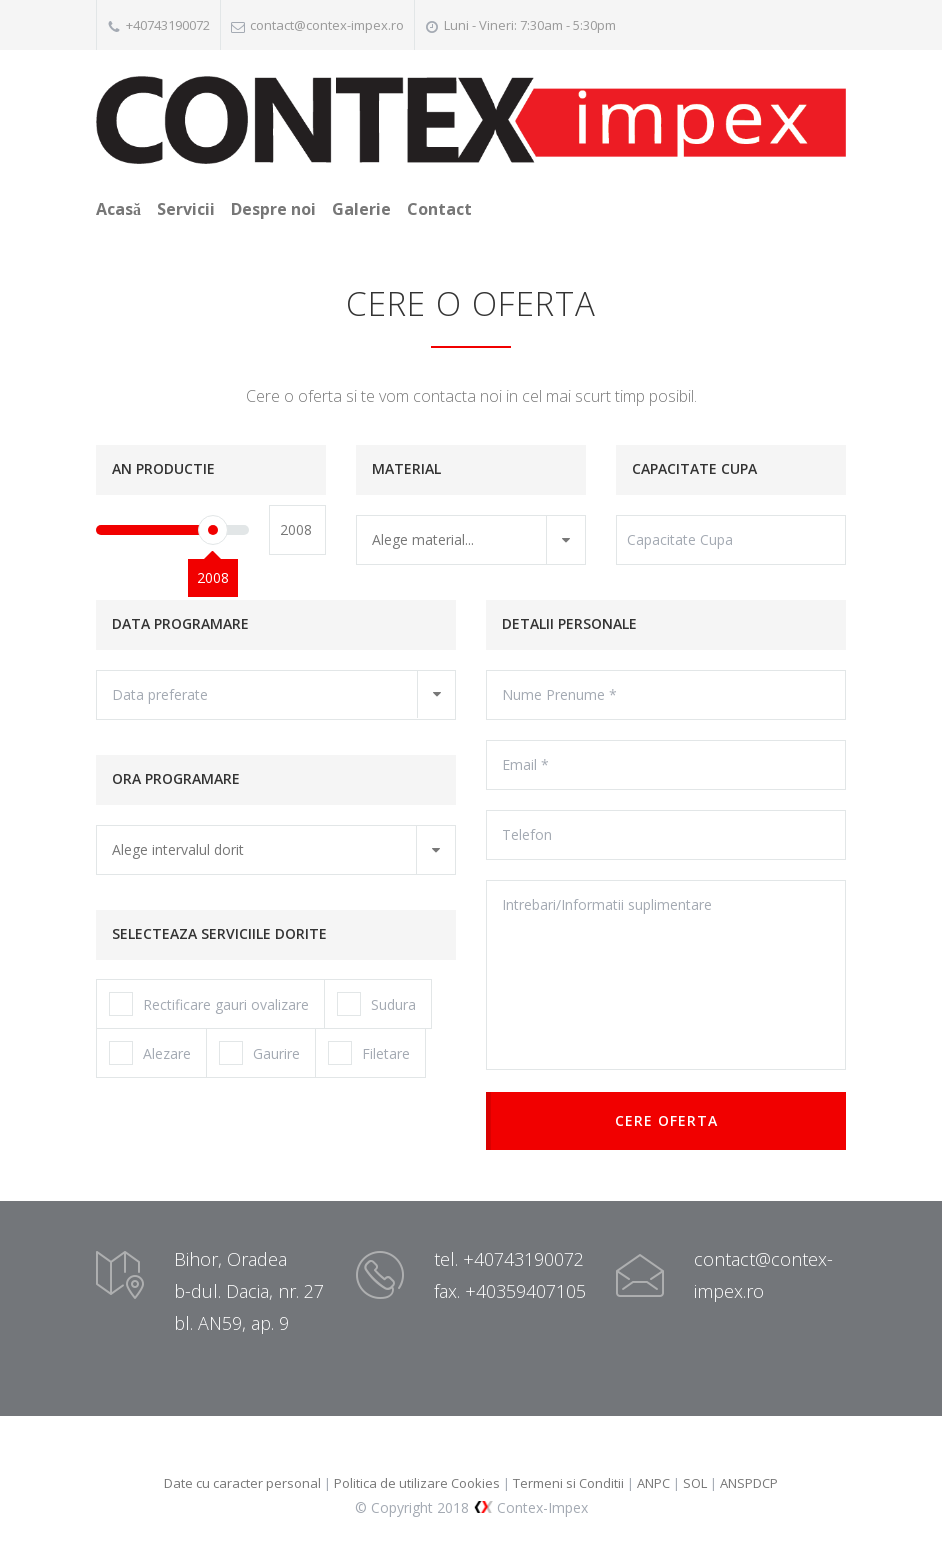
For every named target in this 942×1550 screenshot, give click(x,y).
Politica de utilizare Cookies (417, 1483)
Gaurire (259, 1053)
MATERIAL (406, 468)
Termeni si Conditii (568, 1483)
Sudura (376, 1004)
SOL (696, 1483)
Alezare (150, 1053)
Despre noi (273, 209)
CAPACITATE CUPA (694, 468)
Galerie (361, 209)
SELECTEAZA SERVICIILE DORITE (219, 933)
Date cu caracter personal (242, 1483)
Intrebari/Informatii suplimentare (666, 975)
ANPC (655, 1483)
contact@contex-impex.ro (327, 25)
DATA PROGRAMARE (180, 623)
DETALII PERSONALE (569, 623)
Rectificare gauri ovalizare (209, 1004)
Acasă (118, 209)
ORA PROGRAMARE (176, 778)
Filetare (369, 1053)
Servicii (186, 209)
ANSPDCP (749, 1483)
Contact (439, 209)
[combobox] (471, 540)
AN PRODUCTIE (163, 468)
